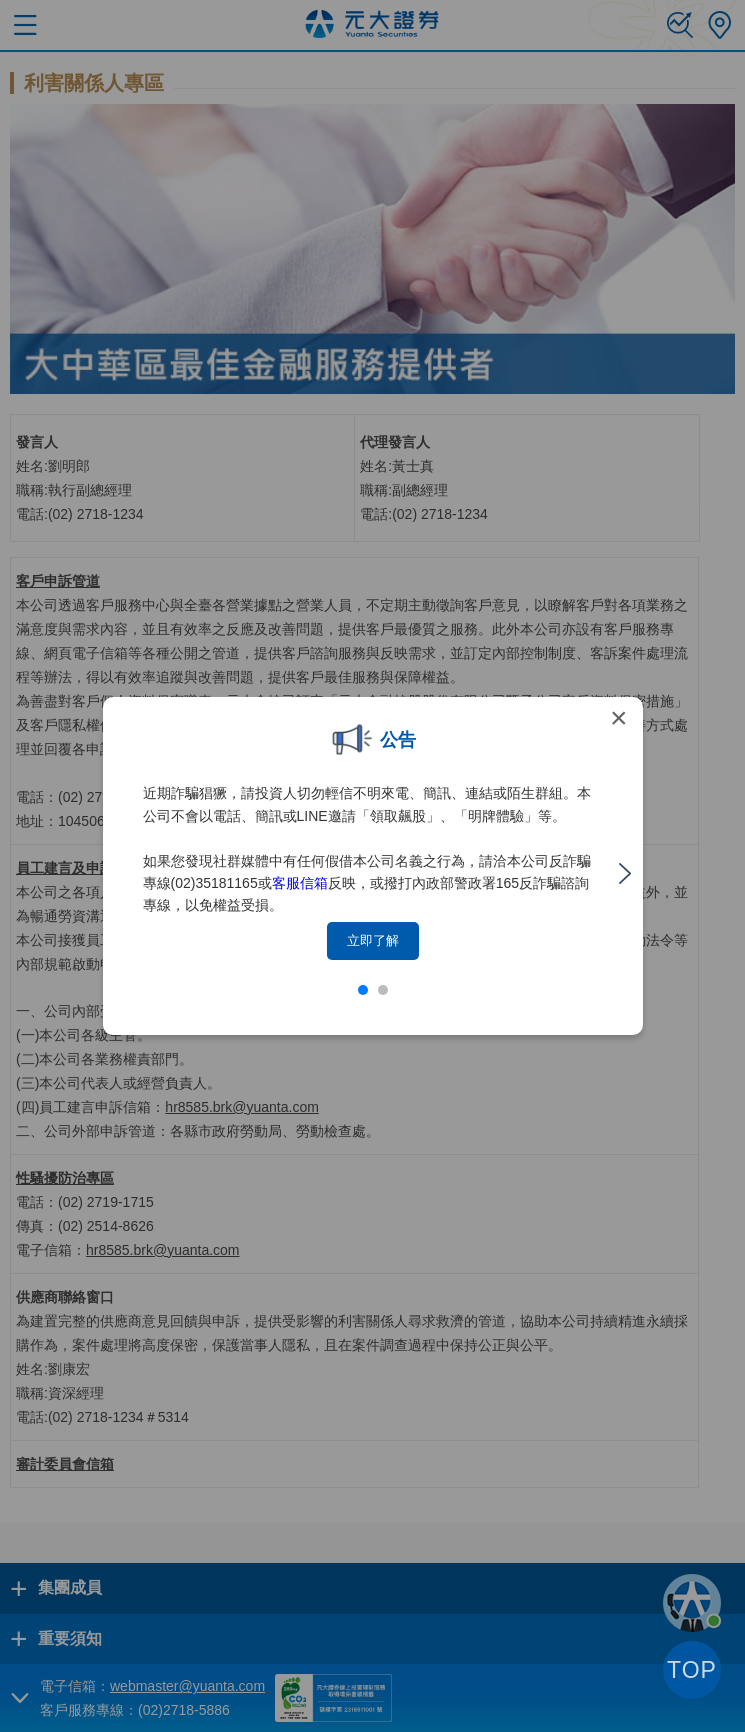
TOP (692, 1670)
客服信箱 (300, 883)
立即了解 (373, 940)
